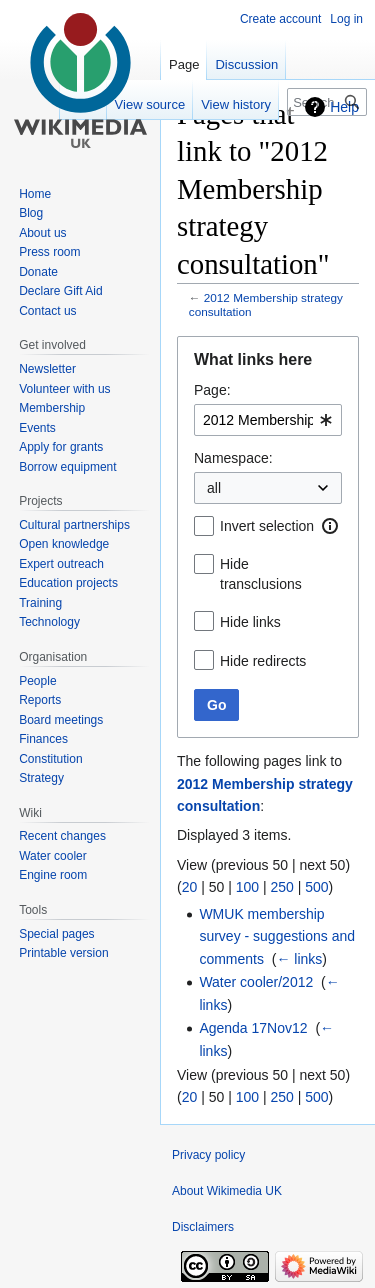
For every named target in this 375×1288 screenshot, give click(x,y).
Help (344, 107)
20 (190, 887)
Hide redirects (263, 661)
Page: (212, 390)
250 (281, 887)
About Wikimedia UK (227, 1191)
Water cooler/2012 (256, 982)
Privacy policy (208, 1155)
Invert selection (267, 526)
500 (316, 887)
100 (247, 887)
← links (299, 959)
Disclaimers (203, 1227)
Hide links (250, 622)
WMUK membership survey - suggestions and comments (277, 936)
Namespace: (233, 458)
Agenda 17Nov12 (253, 1028)
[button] (330, 526)
